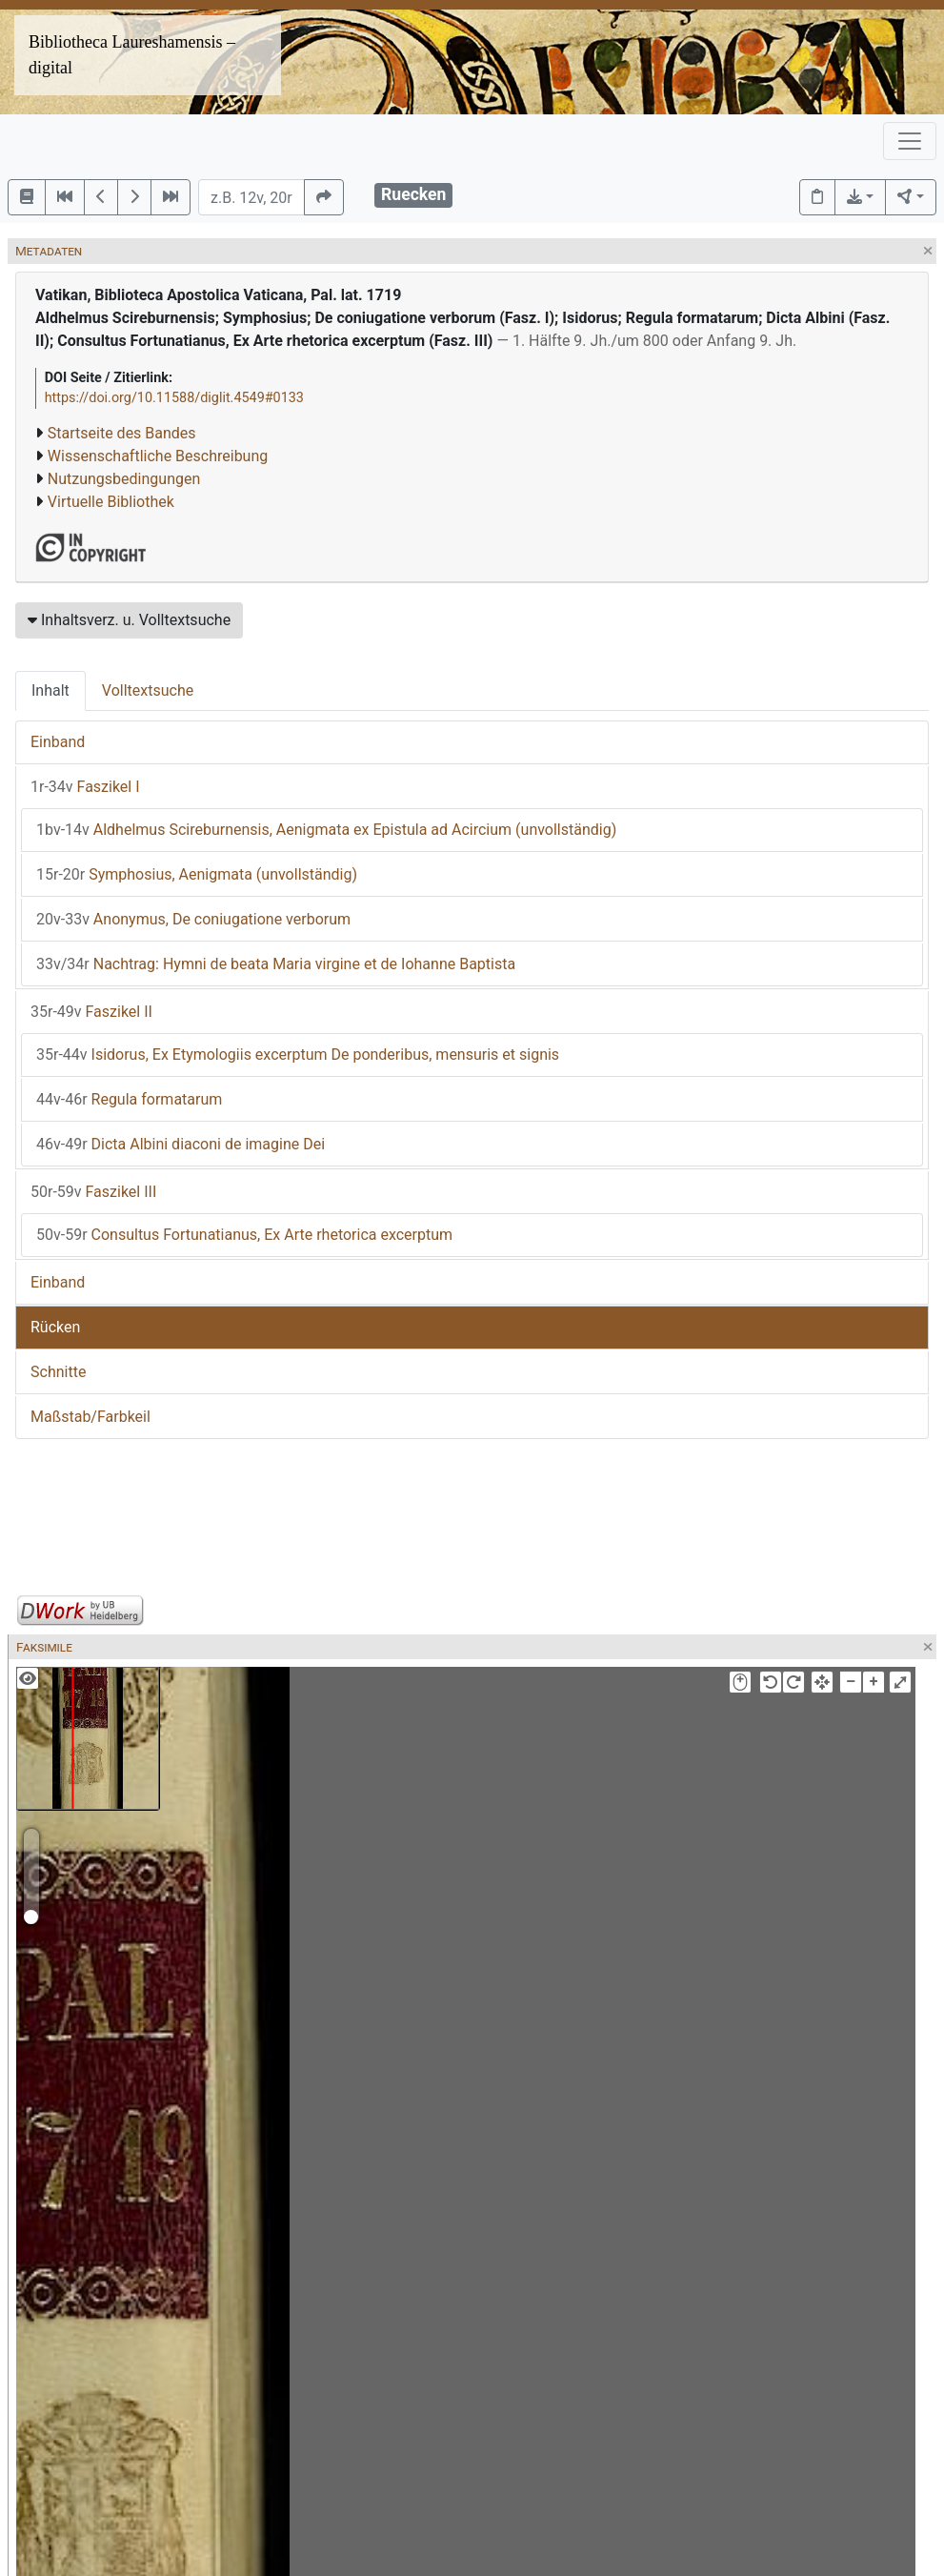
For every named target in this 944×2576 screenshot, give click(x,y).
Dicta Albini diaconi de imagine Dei (180, 1144)
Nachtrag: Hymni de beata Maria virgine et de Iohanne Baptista (275, 964)
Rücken (55, 1327)
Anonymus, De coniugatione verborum (193, 919)
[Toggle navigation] (909, 141)
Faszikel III (93, 1192)
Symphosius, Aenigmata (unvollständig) (196, 874)
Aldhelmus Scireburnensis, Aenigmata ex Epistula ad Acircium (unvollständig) (326, 830)
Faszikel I (85, 787)
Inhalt (50, 690)
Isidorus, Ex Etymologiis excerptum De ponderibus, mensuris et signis (297, 1054)
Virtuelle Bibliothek (111, 502)
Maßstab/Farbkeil (90, 1417)
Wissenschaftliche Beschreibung (158, 456)
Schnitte (58, 1372)
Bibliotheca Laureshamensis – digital (132, 54)
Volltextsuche (147, 690)
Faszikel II (91, 1012)
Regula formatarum (129, 1099)
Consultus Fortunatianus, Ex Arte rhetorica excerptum (244, 1235)
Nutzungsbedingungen (124, 479)
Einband (57, 742)
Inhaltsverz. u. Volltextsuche (129, 620)
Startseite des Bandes (122, 433)
